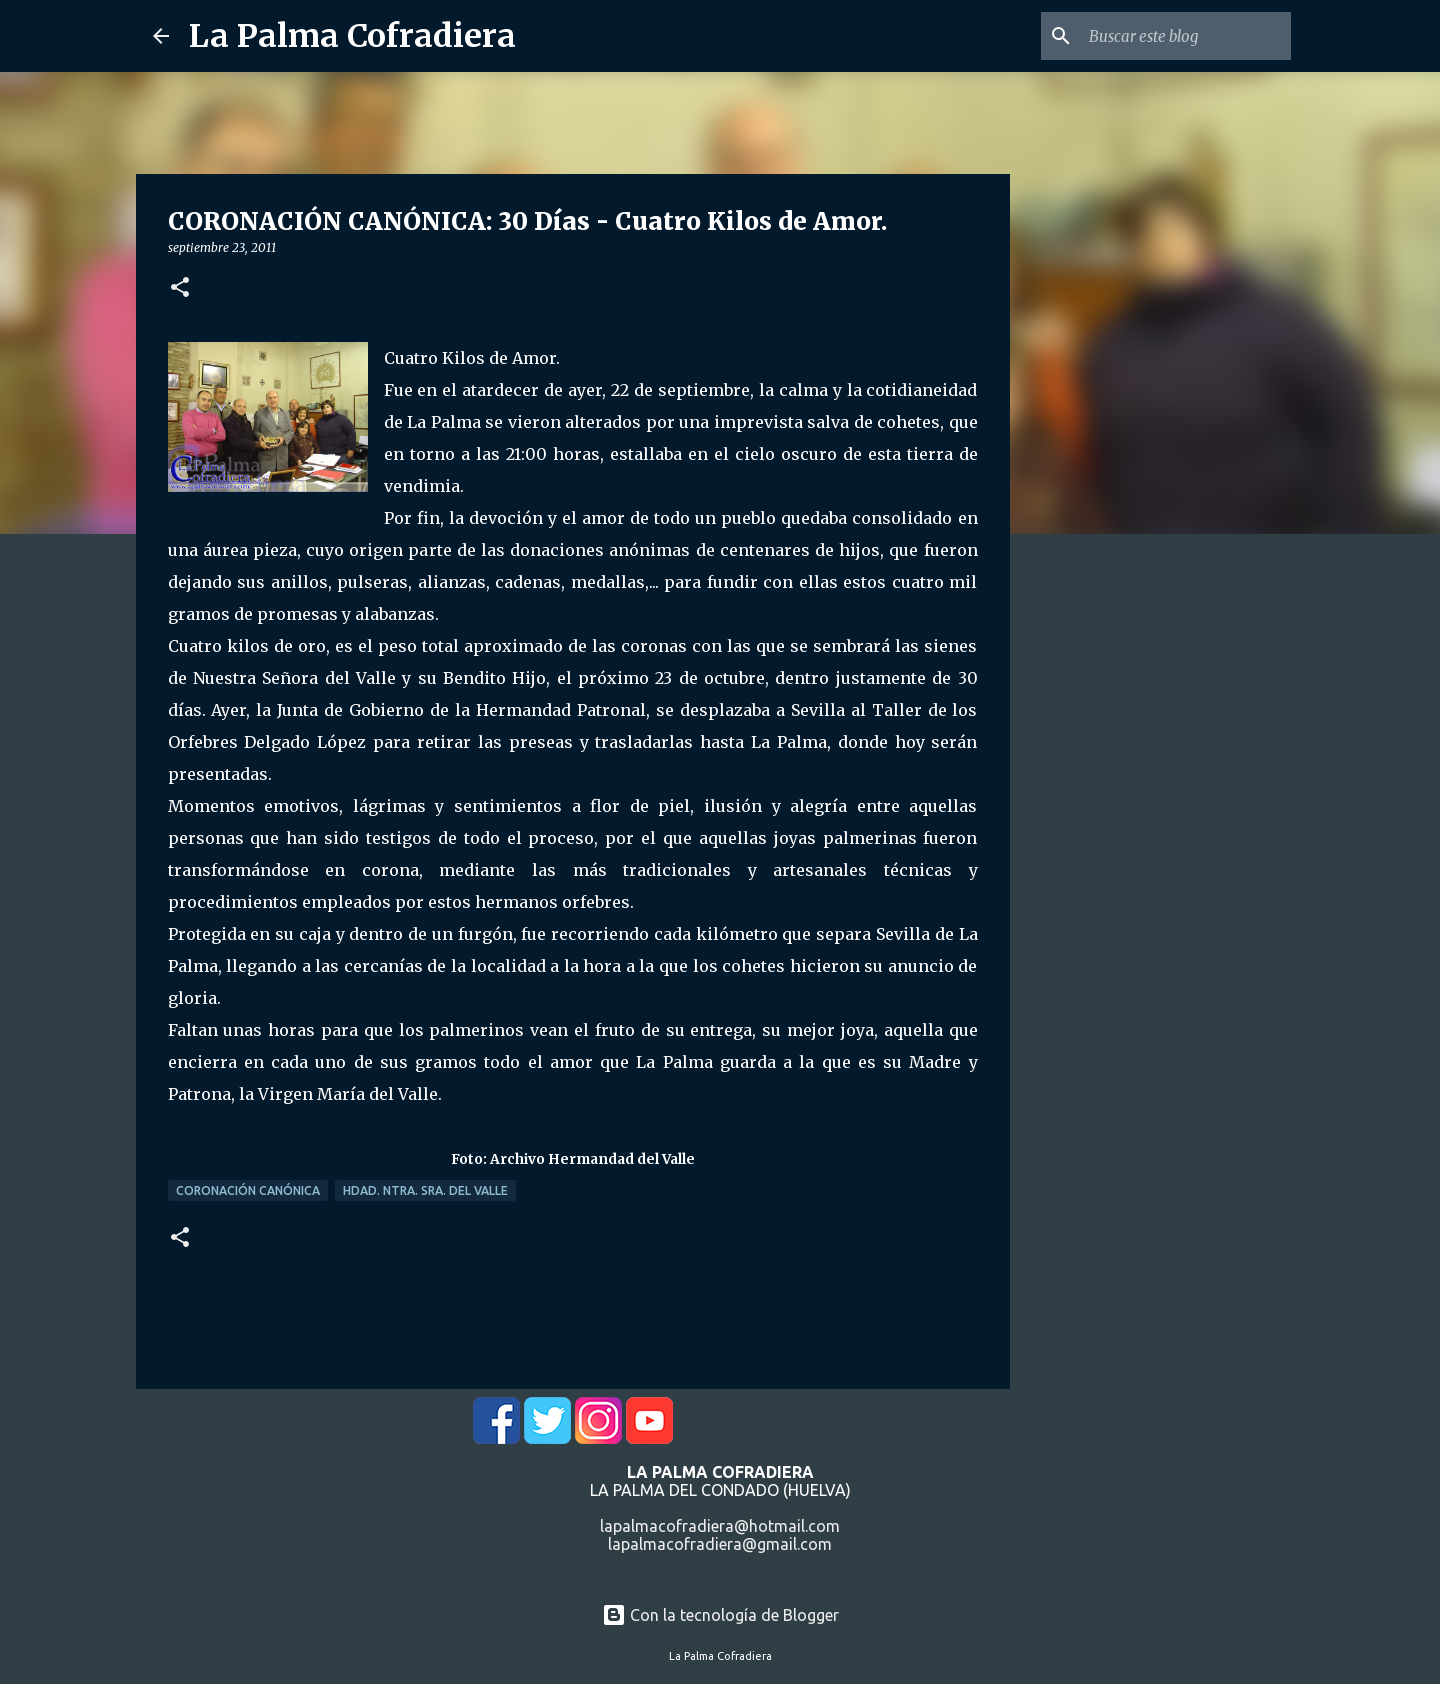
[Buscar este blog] (1186, 36)
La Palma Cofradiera (352, 36)
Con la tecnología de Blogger (720, 1615)
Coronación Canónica (248, 1190)
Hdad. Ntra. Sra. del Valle (425, 1190)
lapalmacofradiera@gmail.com (720, 1544)
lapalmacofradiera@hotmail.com (720, 1526)
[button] (180, 288)
